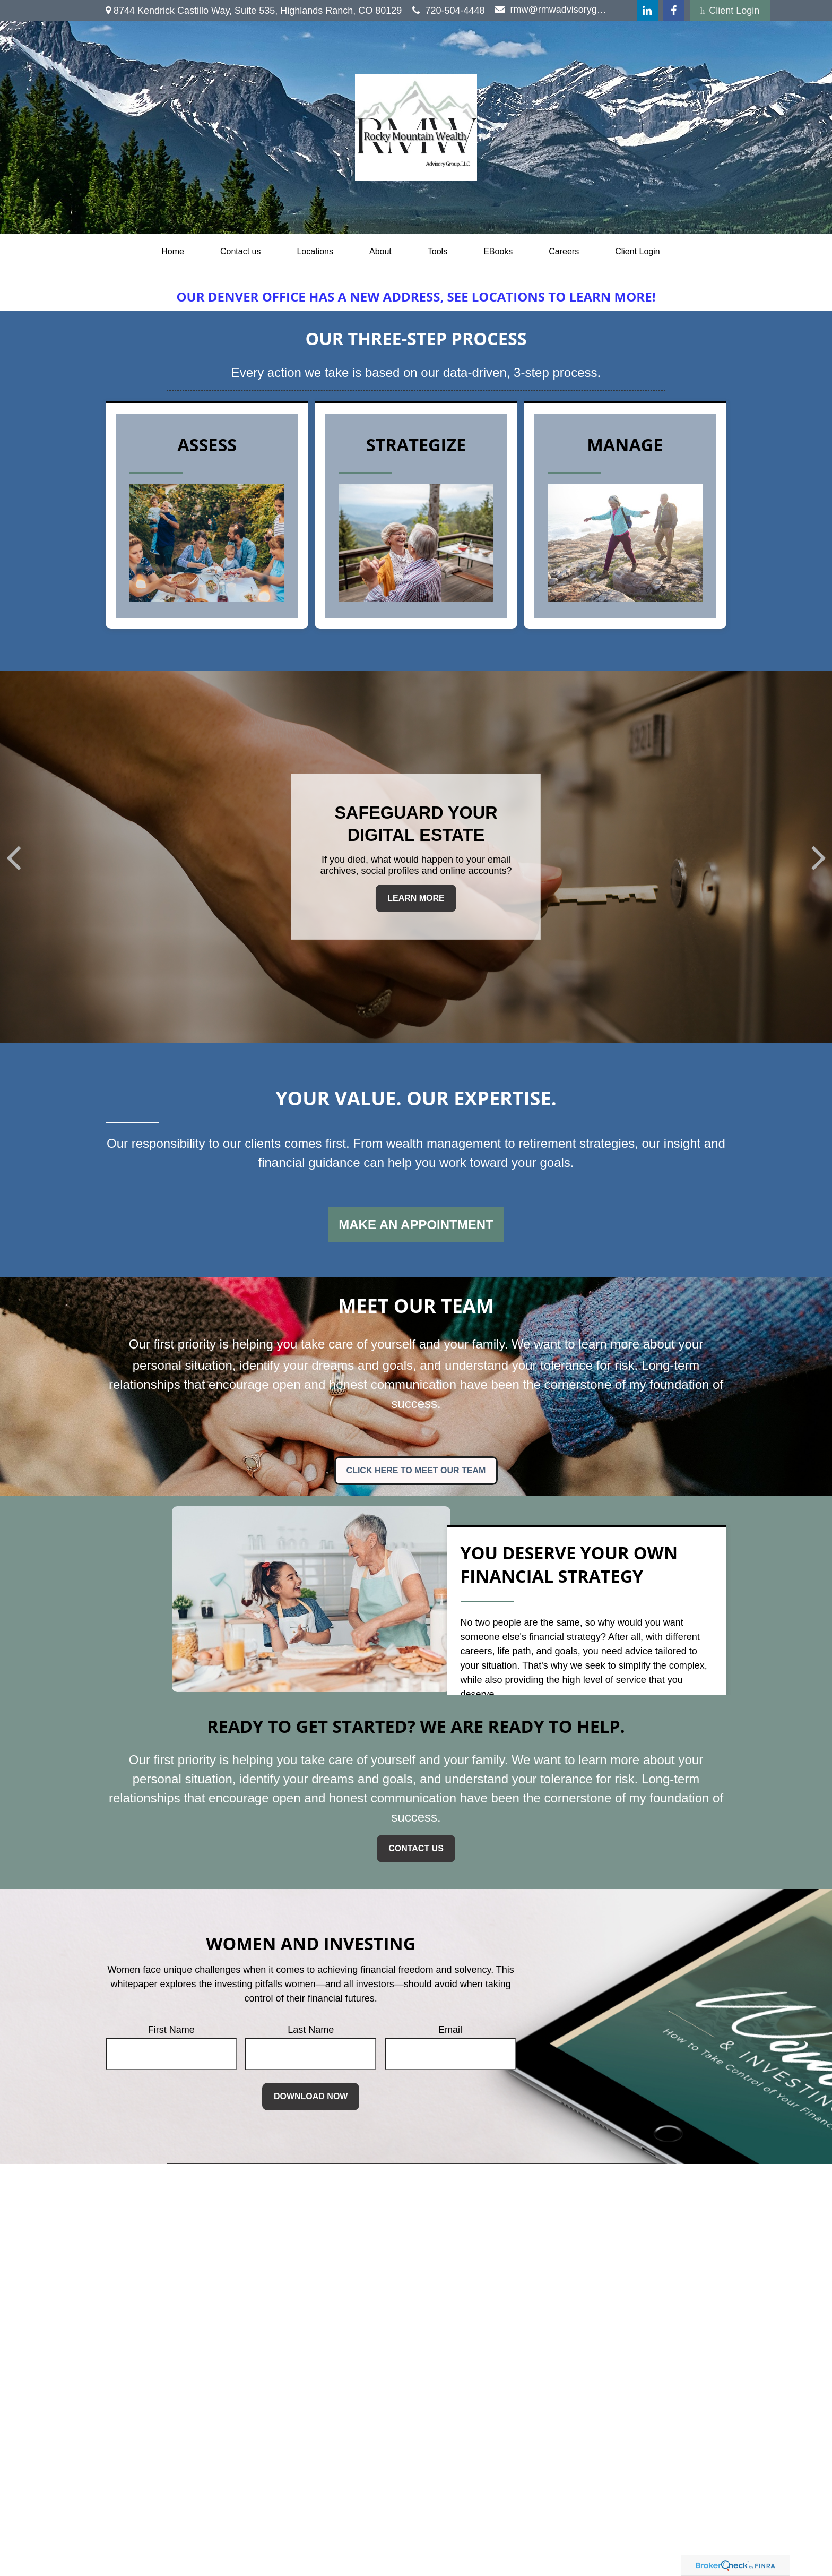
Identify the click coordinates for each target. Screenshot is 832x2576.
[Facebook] (673, 10)
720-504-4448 (448, 10)
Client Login (730, 10)
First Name (171, 2029)
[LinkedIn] (647, 10)
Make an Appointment (416, 1224)
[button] (173, 251)
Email (450, 2029)
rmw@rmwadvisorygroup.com (551, 9)
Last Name (311, 2029)
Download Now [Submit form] (311, 2096)
